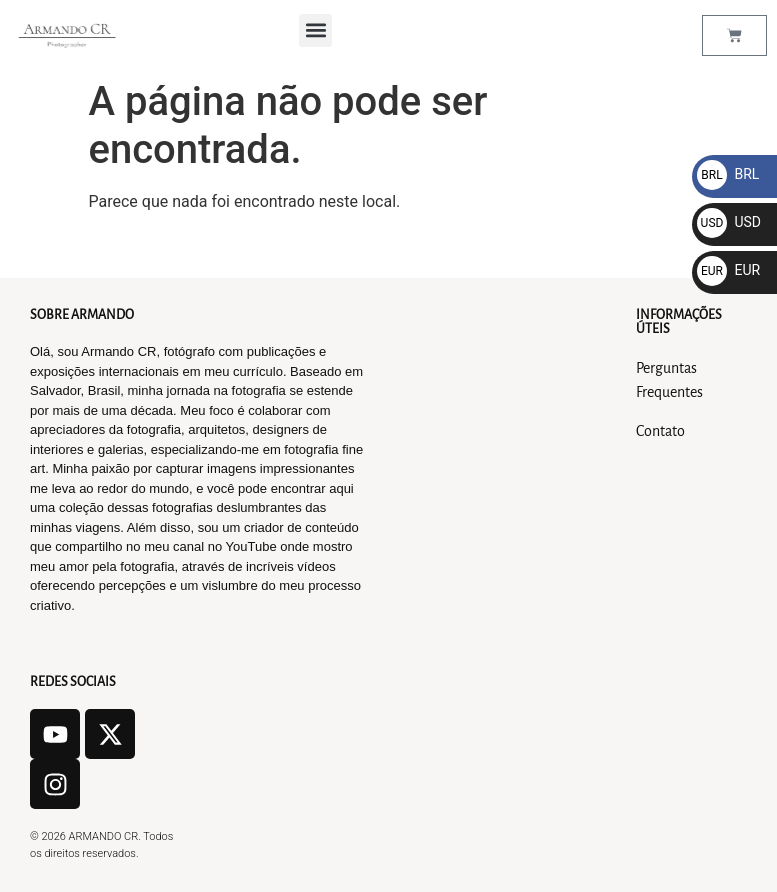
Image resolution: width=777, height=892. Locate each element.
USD (729, 222)
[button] (315, 30)
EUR (728, 270)
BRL (728, 174)
